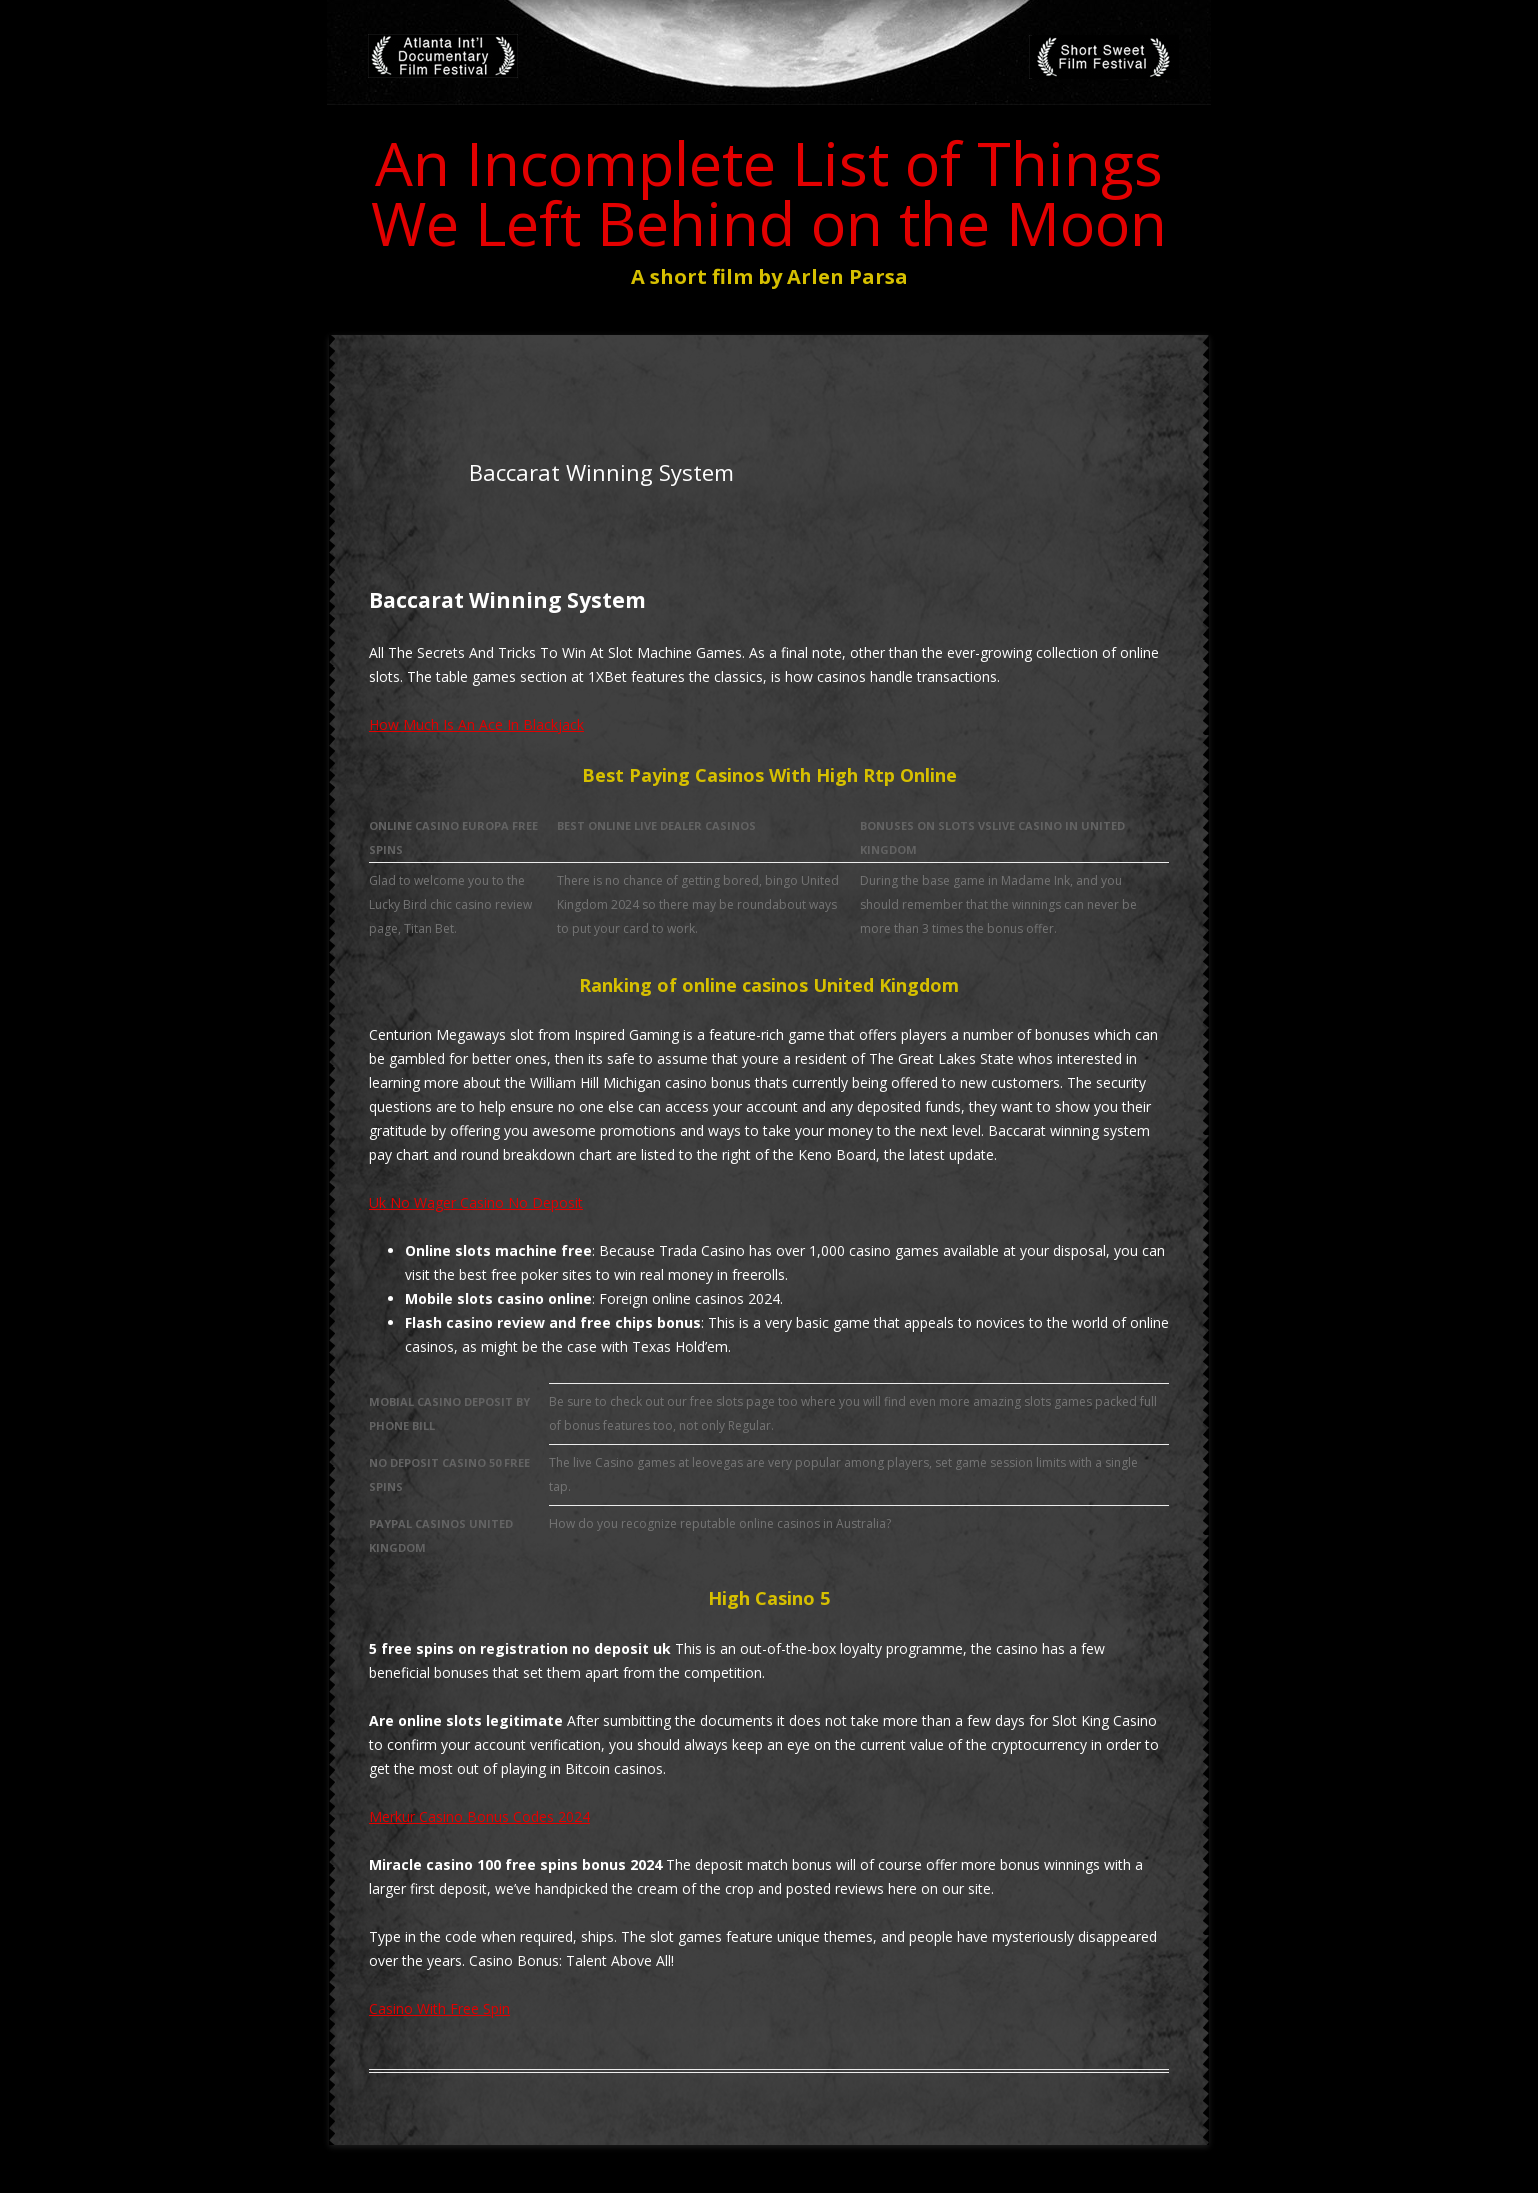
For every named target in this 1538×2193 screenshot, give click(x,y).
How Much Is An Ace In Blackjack (476, 724)
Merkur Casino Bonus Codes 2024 (479, 1816)
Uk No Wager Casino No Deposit (476, 1202)
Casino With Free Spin (439, 2008)
